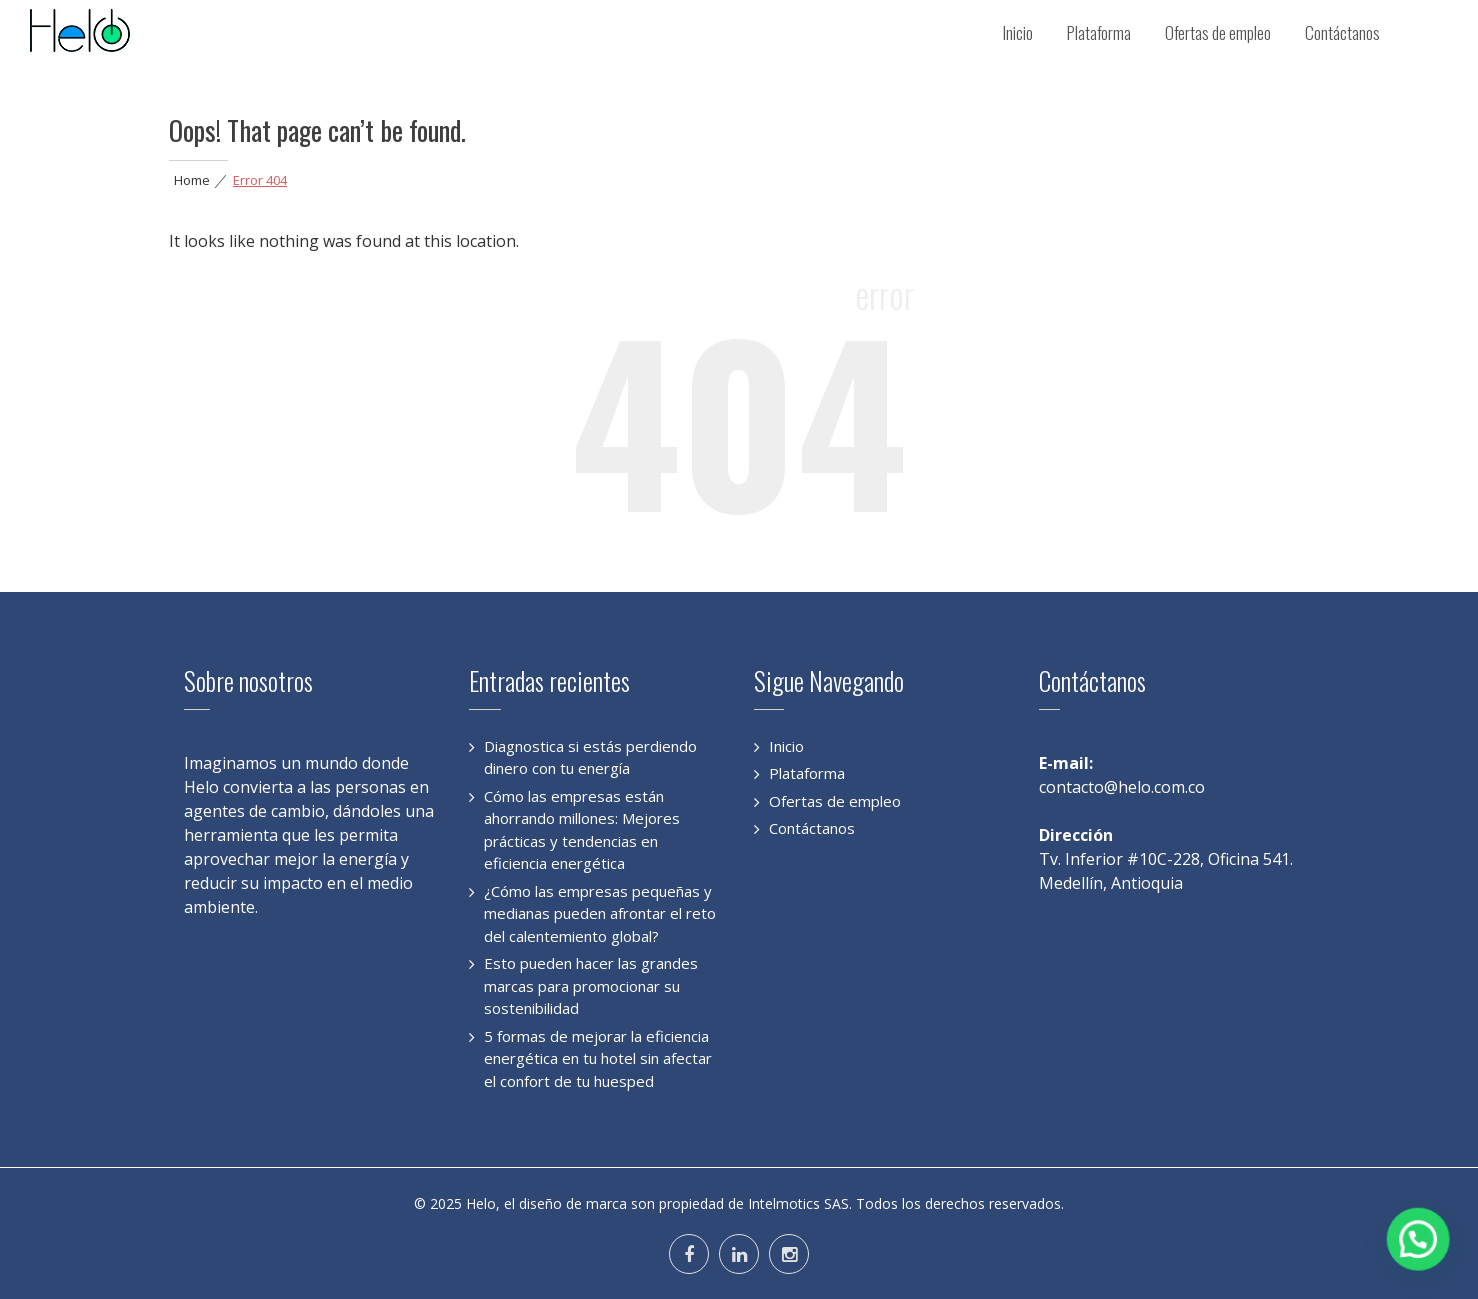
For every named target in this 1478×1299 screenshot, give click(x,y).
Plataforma (1099, 32)
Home (192, 180)
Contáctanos (1342, 32)
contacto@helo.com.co (1122, 787)
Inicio (1018, 32)
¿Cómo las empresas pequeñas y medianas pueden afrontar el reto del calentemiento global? (600, 913)
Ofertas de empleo (1218, 32)
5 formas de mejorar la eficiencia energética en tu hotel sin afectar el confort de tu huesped (598, 1058)
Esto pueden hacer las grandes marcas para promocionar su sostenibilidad (591, 985)
